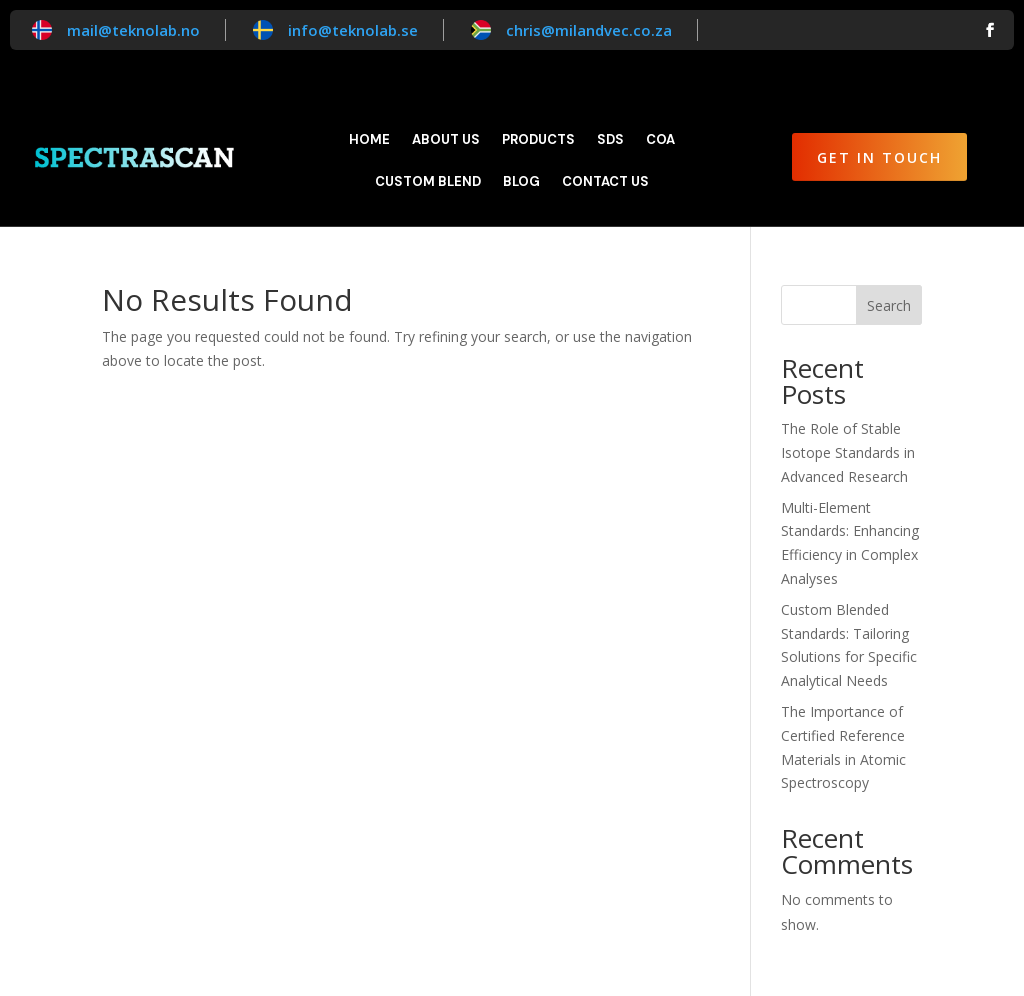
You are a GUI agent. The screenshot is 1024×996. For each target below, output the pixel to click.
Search (889, 305)
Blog (521, 182)
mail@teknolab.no (133, 30)
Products (538, 140)
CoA (660, 140)
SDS (610, 140)
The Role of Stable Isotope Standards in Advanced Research (848, 452)
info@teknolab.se (353, 30)
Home (369, 140)
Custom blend (428, 182)
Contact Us (605, 182)
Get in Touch (879, 157)
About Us (446, 140)
